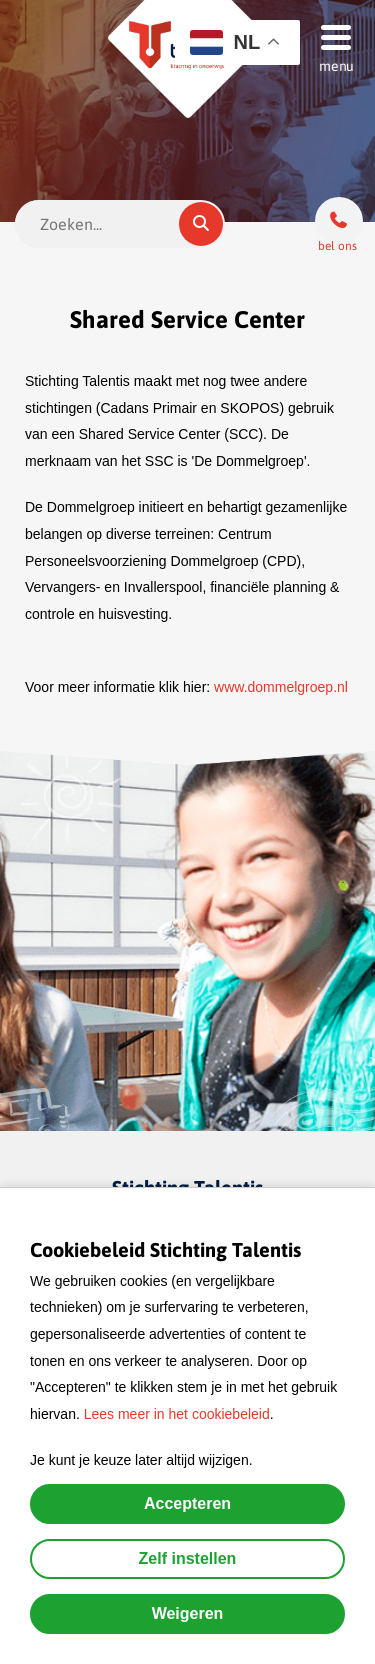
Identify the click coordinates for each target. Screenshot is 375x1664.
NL (225, 42)
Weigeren (188, 1613)
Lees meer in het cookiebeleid (177, 1414)
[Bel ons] (339, 221)
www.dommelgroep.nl (281, 687)
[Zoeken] (201, 224)
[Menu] (330, 36)
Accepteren (187, 1503)
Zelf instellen (188, 1558)
